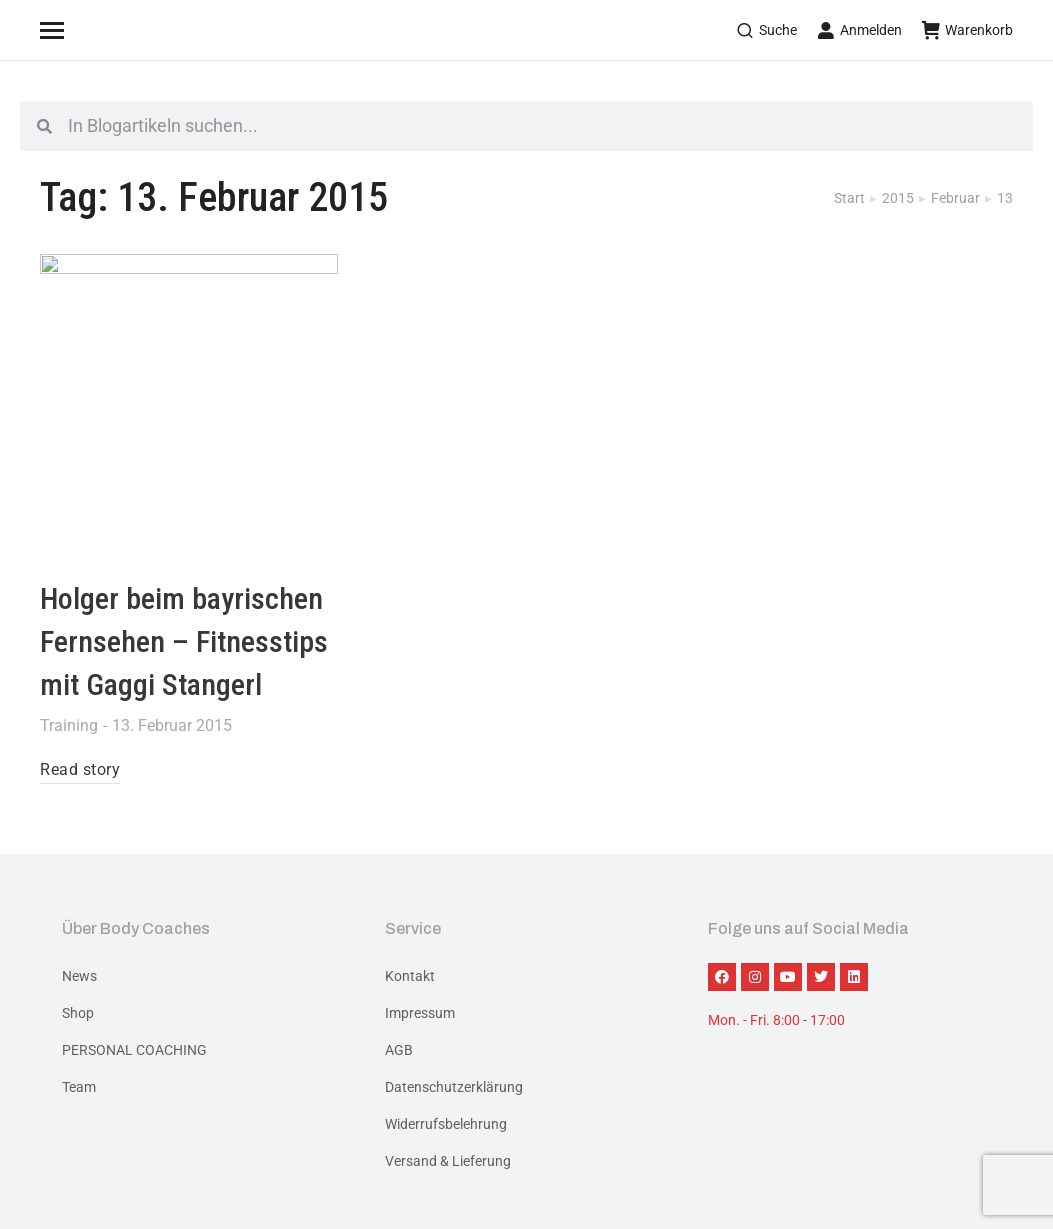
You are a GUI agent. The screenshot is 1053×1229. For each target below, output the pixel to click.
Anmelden (859, 30)
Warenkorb (967, 30)
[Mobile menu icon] (77, 30)
